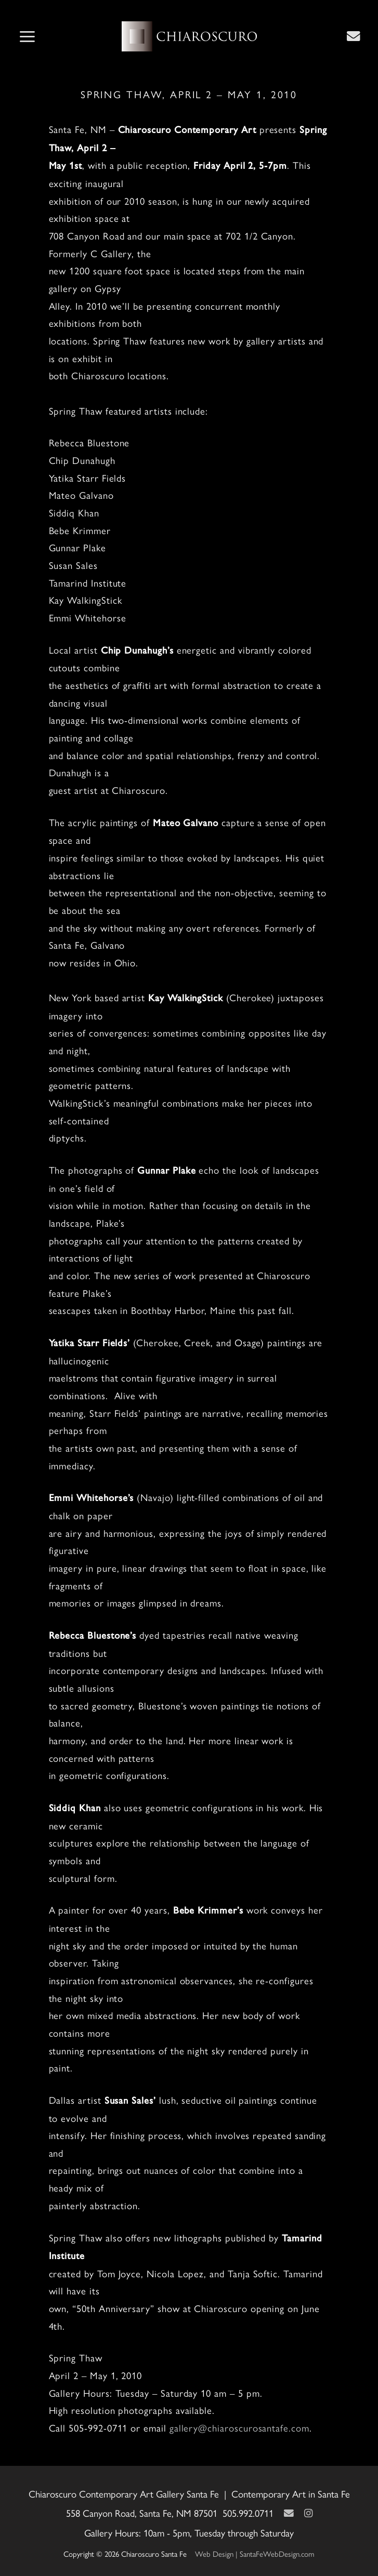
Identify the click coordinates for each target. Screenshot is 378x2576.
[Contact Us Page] (353, 36)
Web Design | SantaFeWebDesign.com (255, 2553)
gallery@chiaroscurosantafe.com (239, 2428)
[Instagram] (308, 2513)
